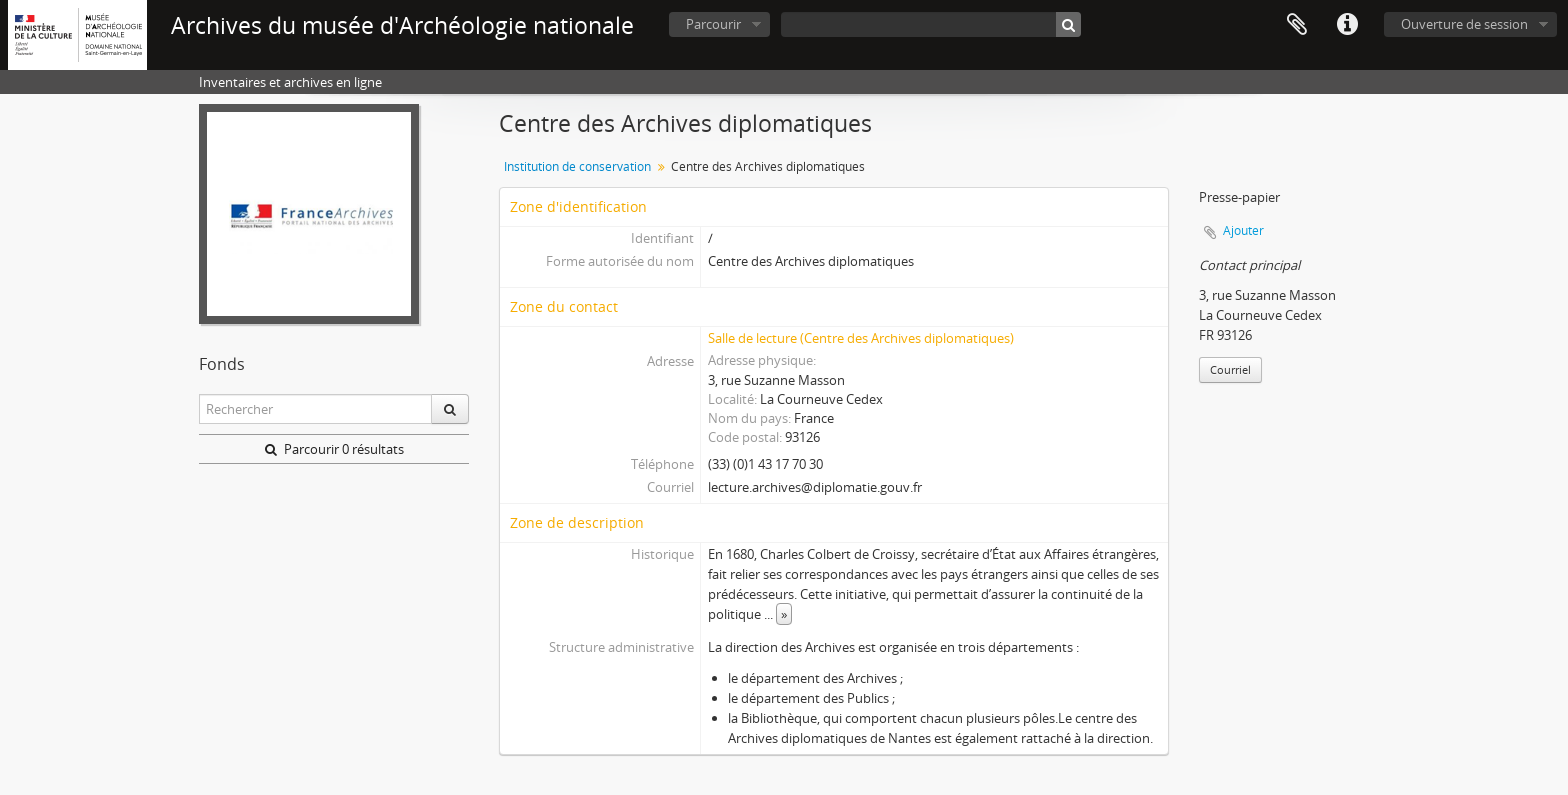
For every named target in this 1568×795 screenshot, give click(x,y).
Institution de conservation (577, 166)
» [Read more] (784, 614)
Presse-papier (1297, 25)
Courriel (1230, 369)
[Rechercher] (1068, 24)
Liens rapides (1347, 25)
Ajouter (1243, 230)
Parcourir (713, 24)
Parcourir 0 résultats (334, 449)
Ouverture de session (1464, 24)
